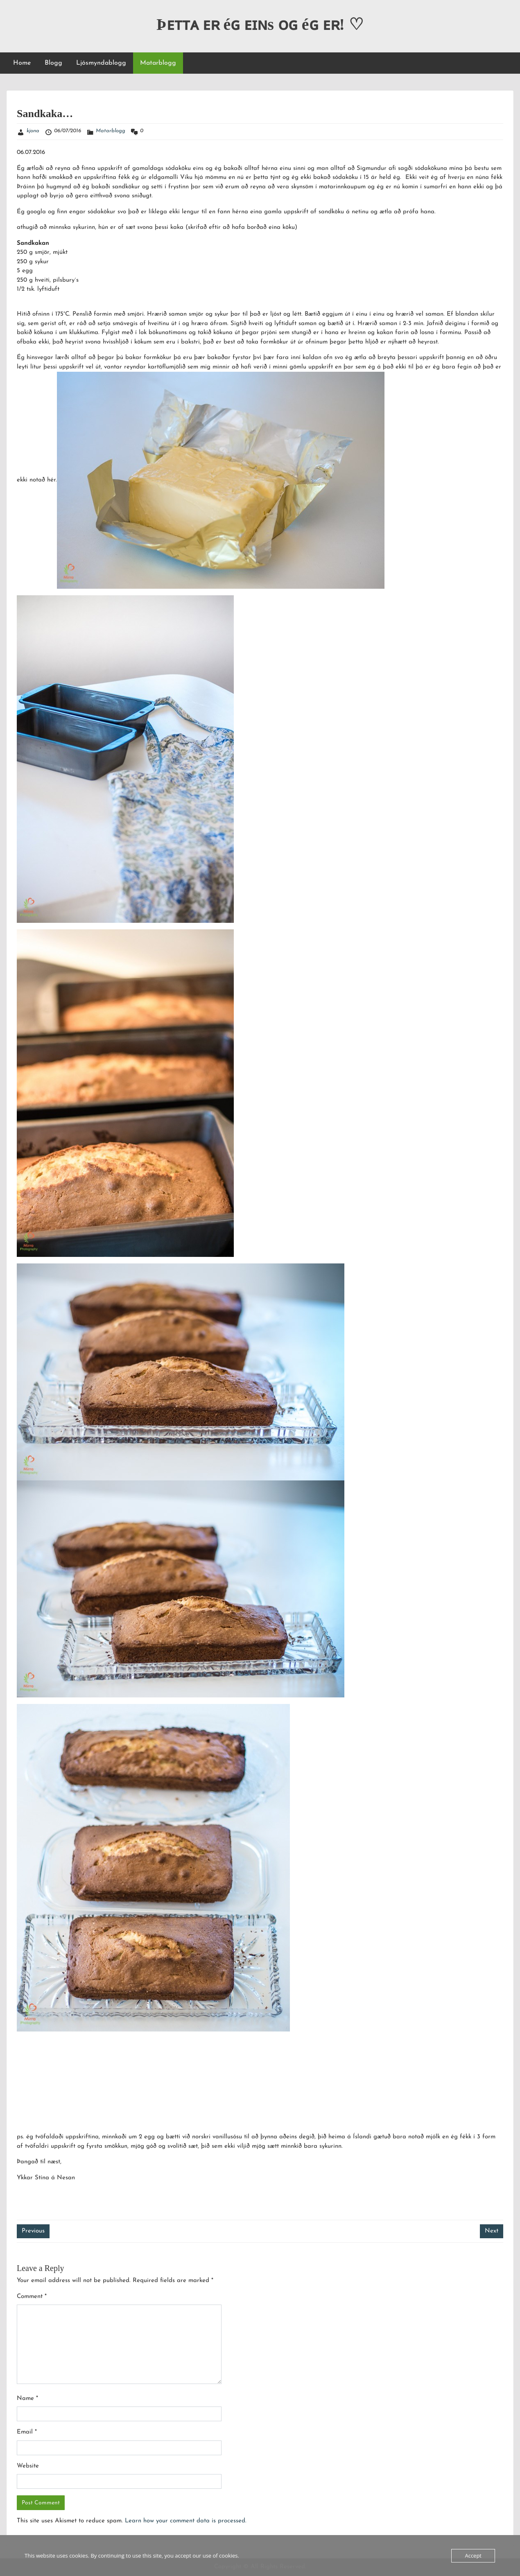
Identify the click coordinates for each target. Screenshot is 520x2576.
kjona (33, 130)
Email (27, 2432)
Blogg (53, 63)
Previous (33, 2231)
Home (22, 63)
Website (28, 2466)
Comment (32, 2297)
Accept (473, 2555)
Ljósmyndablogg (101, 63)
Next (491, 2231)
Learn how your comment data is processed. (185, 2521)
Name (27, 2398)
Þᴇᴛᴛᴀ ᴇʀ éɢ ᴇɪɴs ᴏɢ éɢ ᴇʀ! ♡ (260, 24)
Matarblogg (158, 63)
